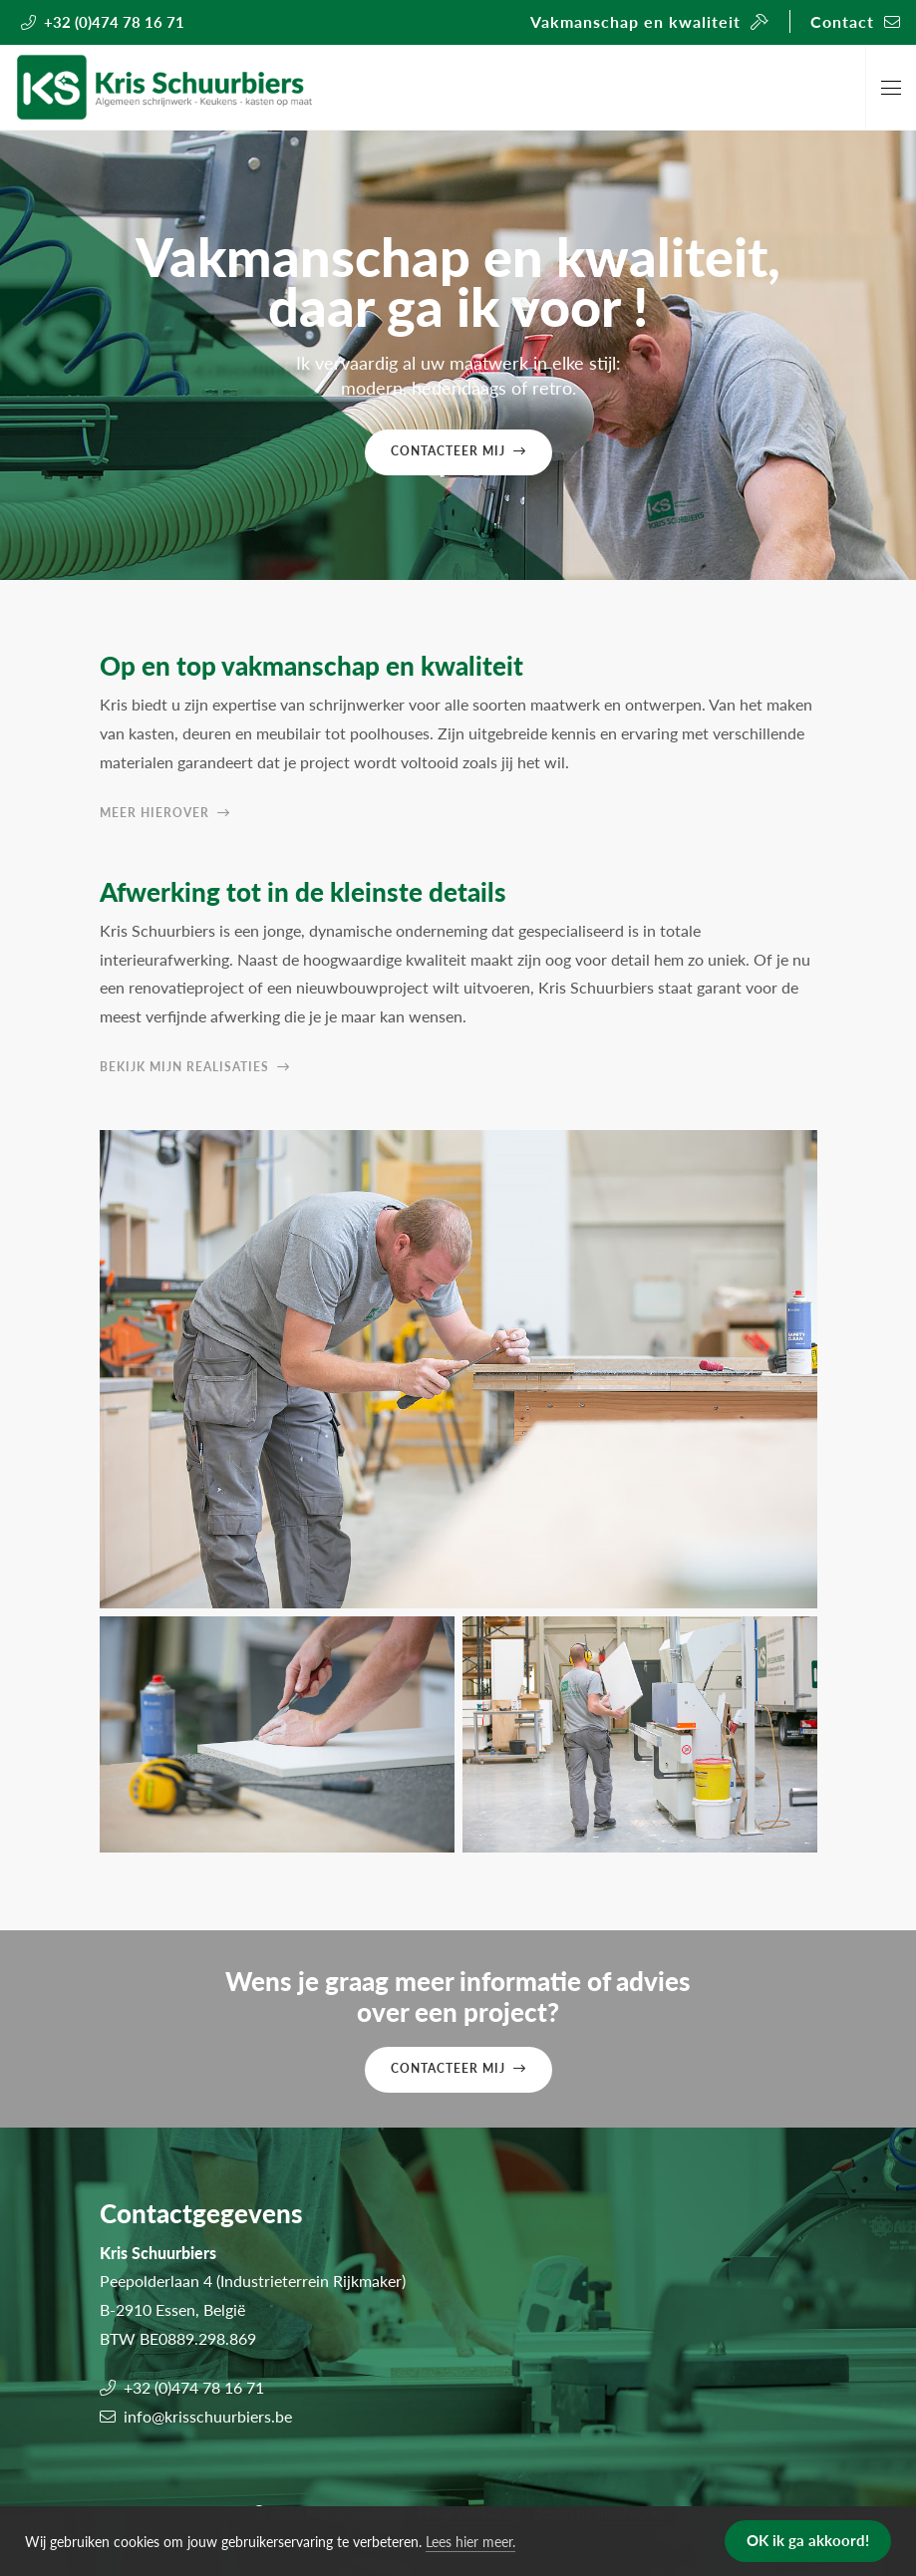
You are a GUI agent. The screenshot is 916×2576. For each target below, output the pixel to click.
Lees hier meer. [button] (470, 2541)
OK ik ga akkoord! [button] (808, 2539)
